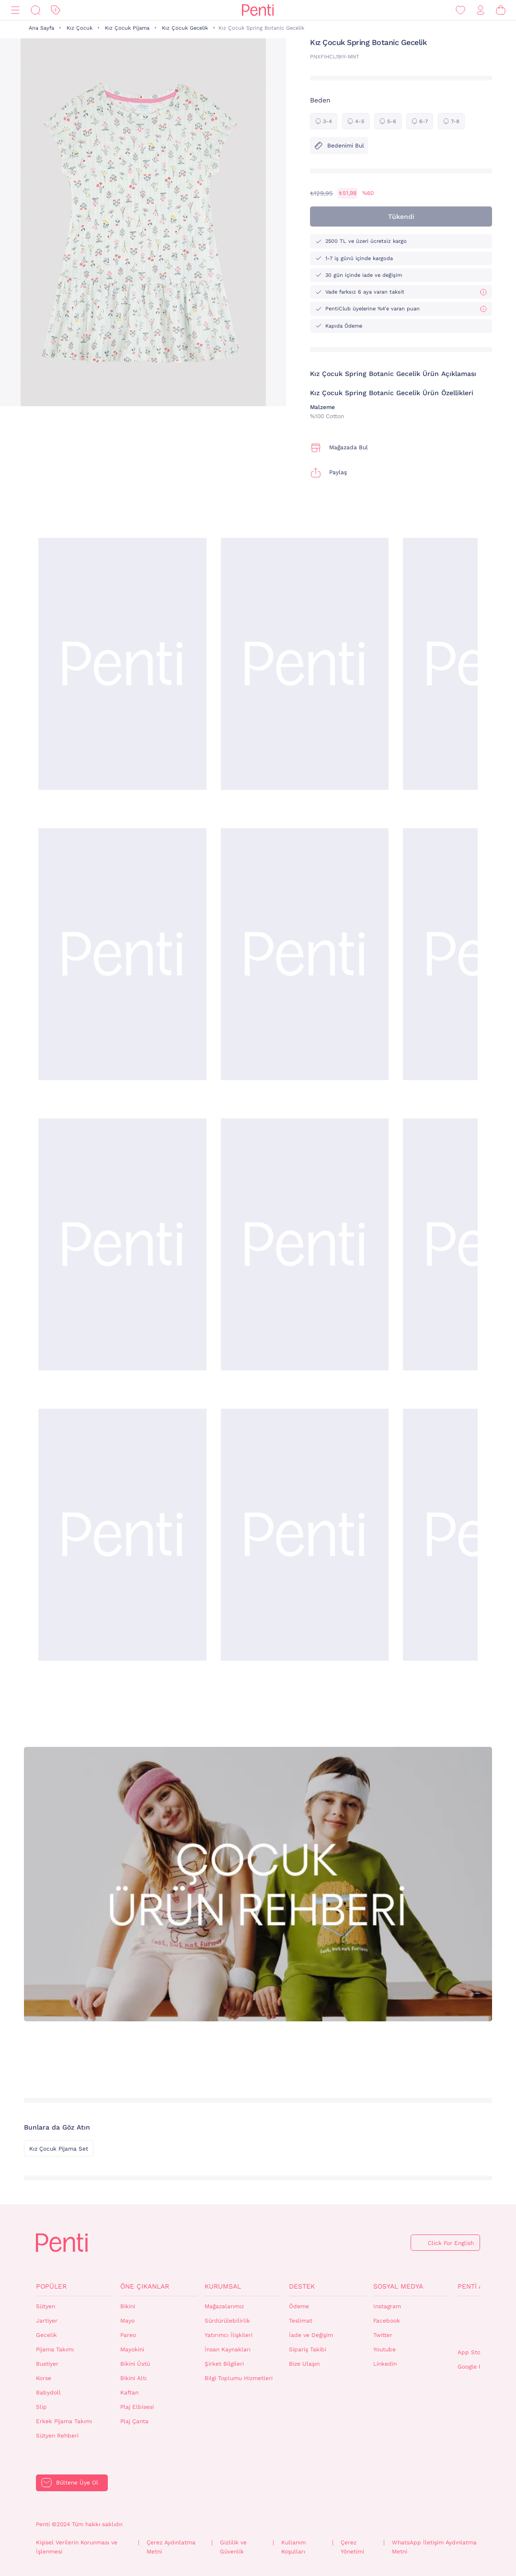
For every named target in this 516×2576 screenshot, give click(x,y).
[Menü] (15, 10)
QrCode (478, 2322)
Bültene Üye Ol (77, 2482)
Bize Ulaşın (304, 2363)
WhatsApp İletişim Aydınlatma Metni (434, 2547)
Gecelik (46, 2335)
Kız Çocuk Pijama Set (58, 2148)
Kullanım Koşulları (293, 2547)
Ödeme (299, 2306)
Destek (302, 2286)
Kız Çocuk (79, 28)
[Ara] (35, 10)
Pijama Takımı (55, 2349)
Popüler (51, 2286)
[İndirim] (55, 10)
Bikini (127, 2306)
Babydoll (48, 2392)
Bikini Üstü (135, 2363)
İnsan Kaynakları (228, 2349)
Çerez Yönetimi (352, 2547)
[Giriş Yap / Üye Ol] (480, 10)
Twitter (382, 2335)
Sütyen (45, 2306)
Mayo (127, 2320)
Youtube (384, 2349)
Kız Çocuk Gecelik (185, 28)
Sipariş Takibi (307, 2349)
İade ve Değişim (311, 2335)
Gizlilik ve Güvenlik (233, 2547)
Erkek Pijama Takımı (64, 2421)
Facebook (386, 2320)
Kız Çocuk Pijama (127, 28)
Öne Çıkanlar (144, 2286)
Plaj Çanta (134, 2421)
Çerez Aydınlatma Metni (171, 2547)
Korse (43, 2378)
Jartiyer (46, 2320)
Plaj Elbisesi (137, 2407)
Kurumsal (223, 2286)
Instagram (387, 2306)
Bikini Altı (133, 2378)
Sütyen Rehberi (57, 2435)
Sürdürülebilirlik (227, 2320)
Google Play (474, 2366)
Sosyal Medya (398, 2286)
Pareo (128, 2335)
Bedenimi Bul (339, 145)
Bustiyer (47, 2363)
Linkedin (385, 2363)
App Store (472, 2352)
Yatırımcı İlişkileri (228, 2335)
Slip (41, 2407)
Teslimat (300, 2320)
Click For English (451, 2243)
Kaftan (129, 2392)
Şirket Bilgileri (224, 2363)
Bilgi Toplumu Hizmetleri (239, 2378)
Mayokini (132, 2349)
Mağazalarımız (224, 2306)
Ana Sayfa (41, 28)
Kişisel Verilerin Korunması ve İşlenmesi (76, 2547)
